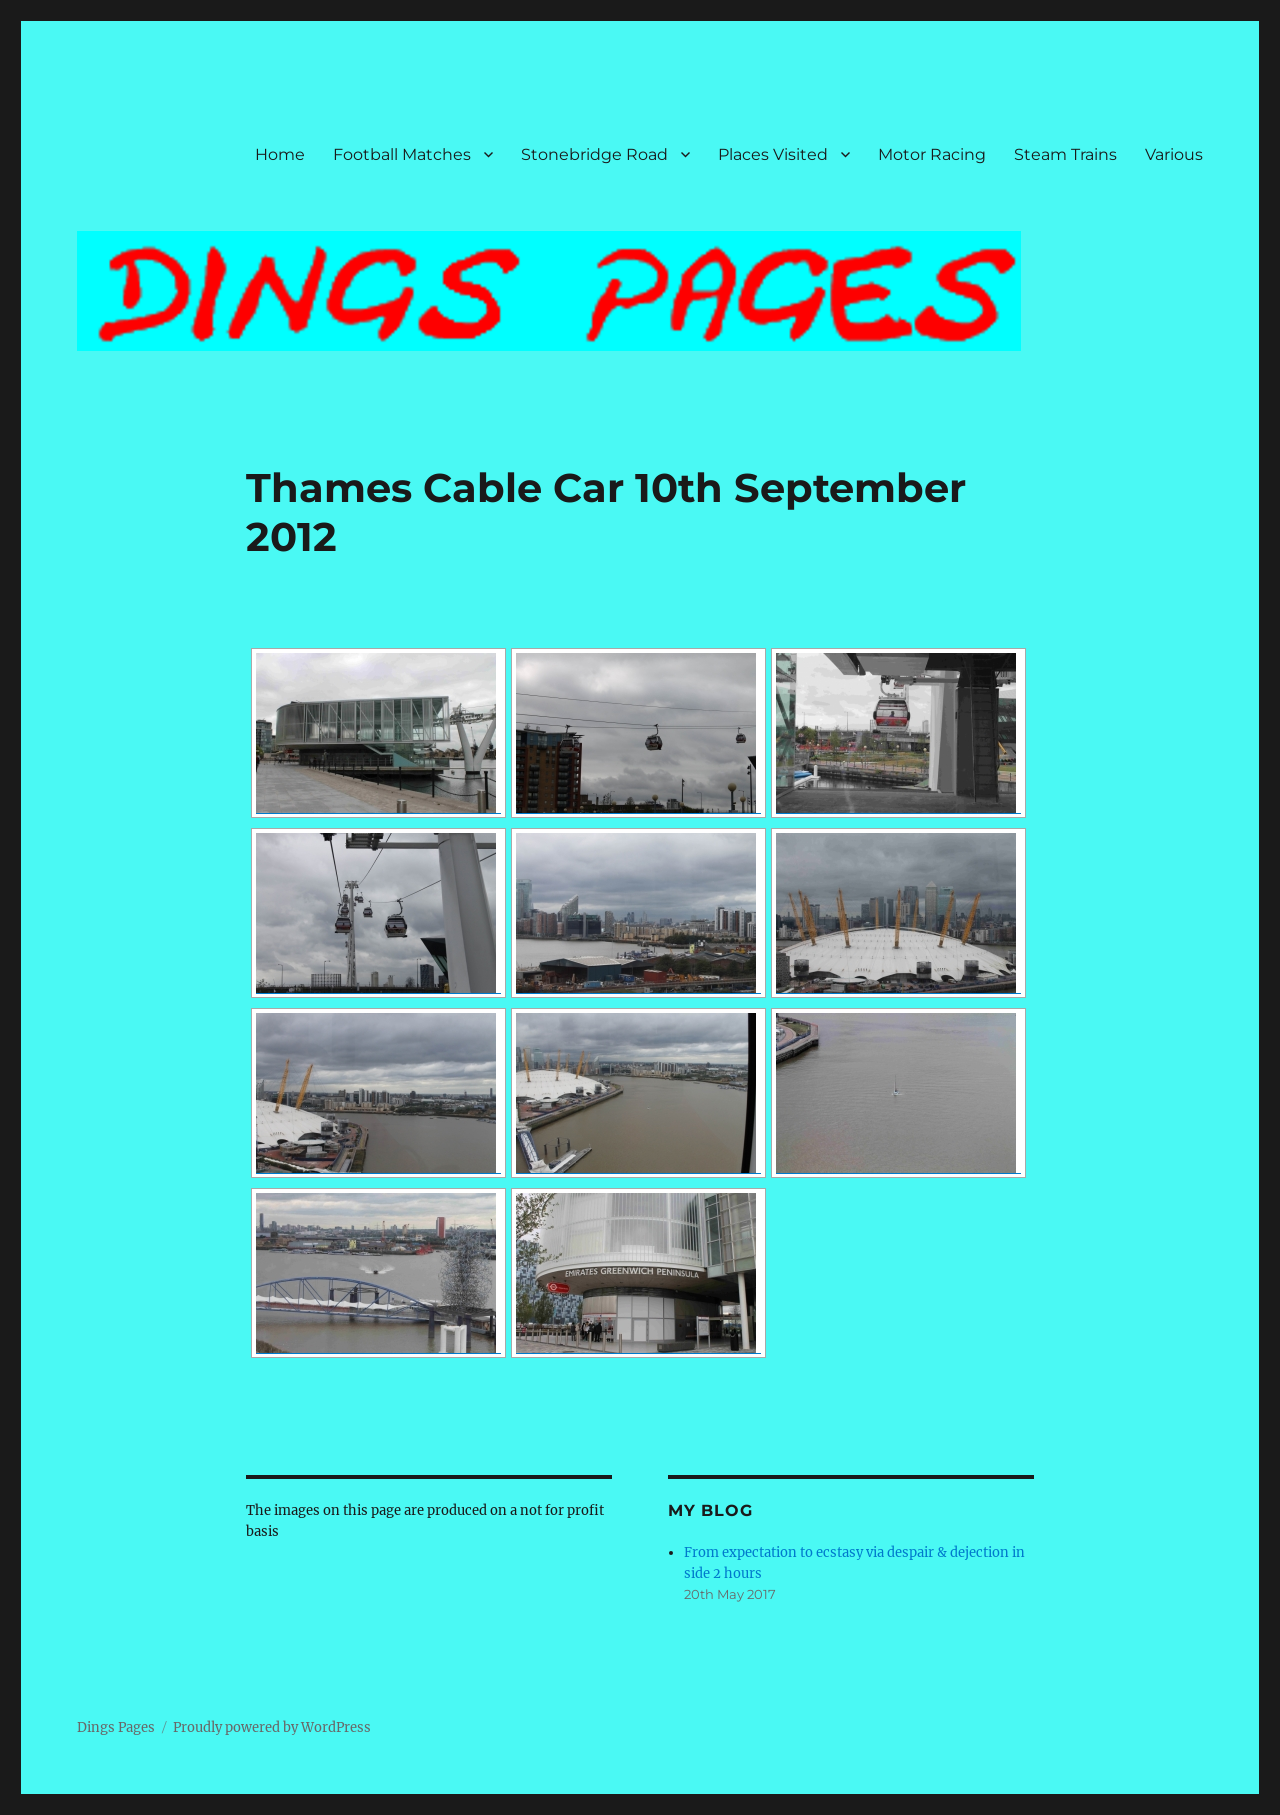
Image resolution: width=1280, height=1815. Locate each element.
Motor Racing (932, 154)
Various (1174, 154)
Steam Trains (1065, 154)
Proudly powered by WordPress (272, 1727)
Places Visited (773, 154)
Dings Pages (116, 1727)
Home (280, 154)
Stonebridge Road (594, 154)
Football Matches (402, 154)
